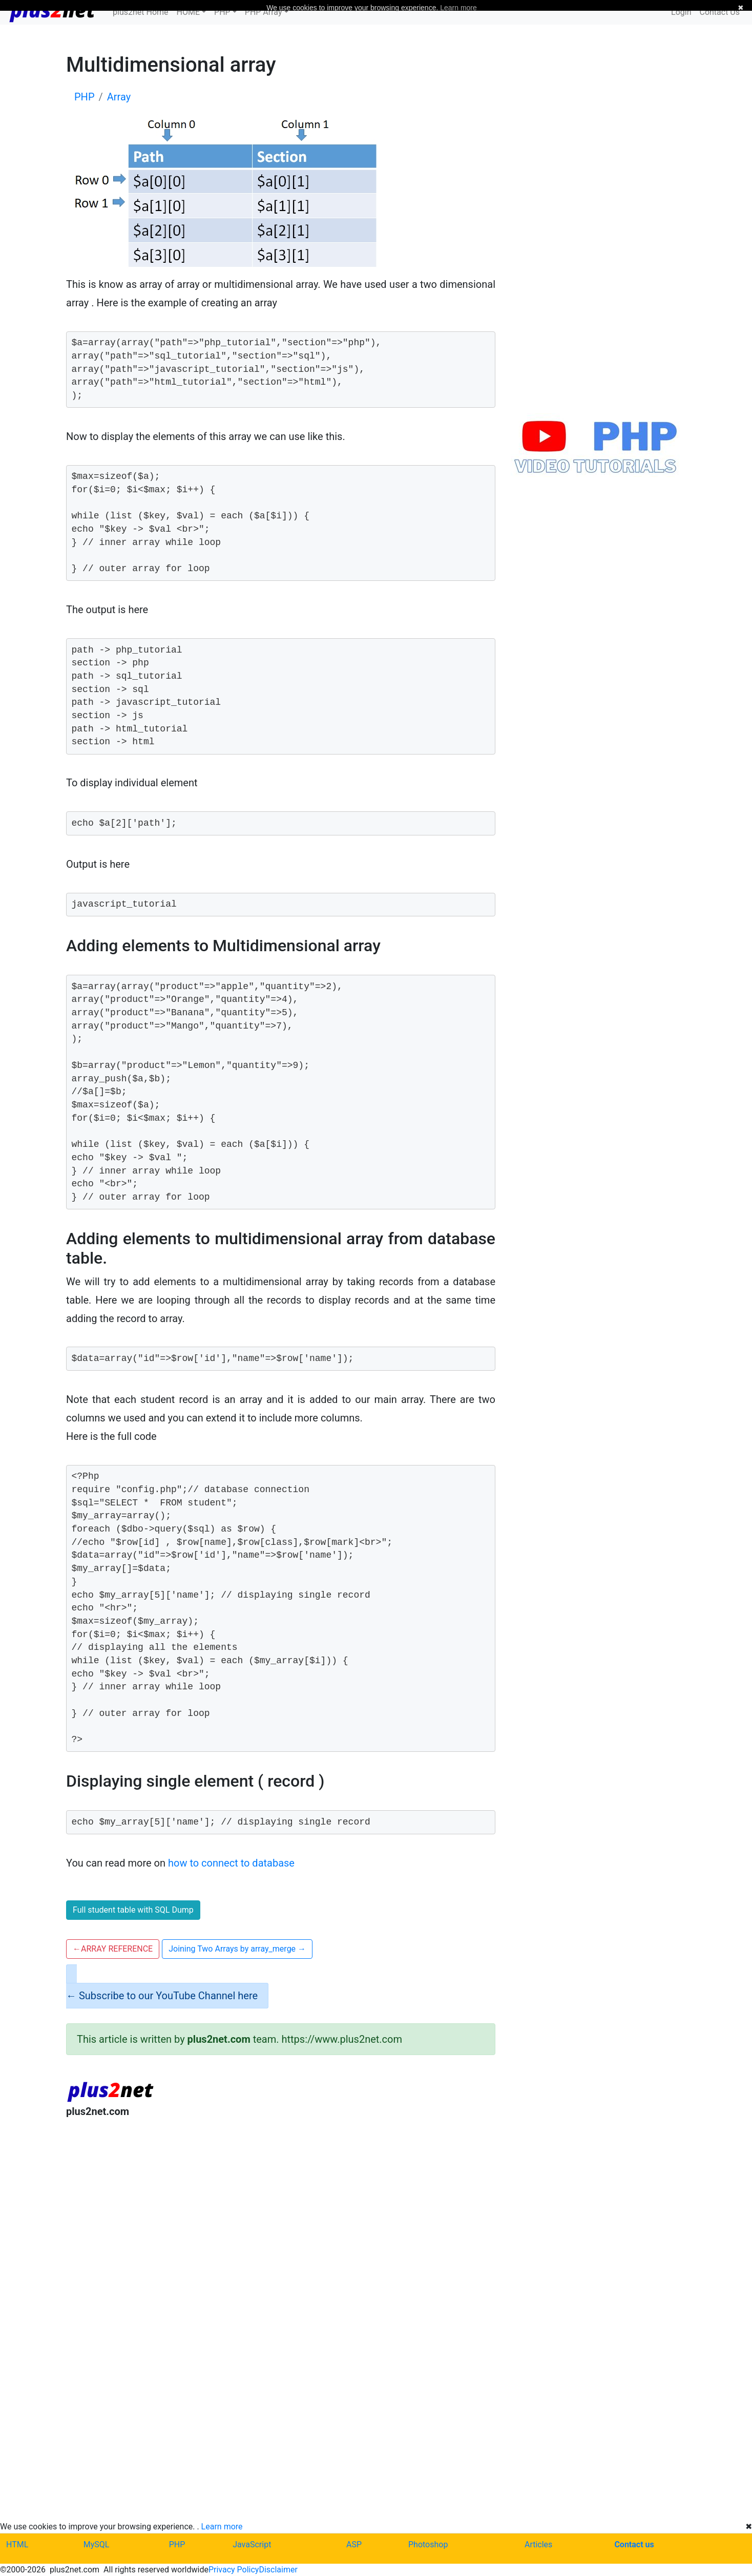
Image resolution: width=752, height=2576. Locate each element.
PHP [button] (222, 12)
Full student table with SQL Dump (133, 1910)
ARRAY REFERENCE (113, 1949)
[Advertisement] (280, 2210)
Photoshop (428, 2544)
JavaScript (252, 2544)
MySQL (96, 2544)
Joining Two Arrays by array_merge (237, 1949)
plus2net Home (141, 12)
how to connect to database (231, 1863)
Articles (538, 2544)
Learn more (222, 2526)
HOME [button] (188, 12)
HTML (17, 2544)
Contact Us (719, 12)
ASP (354, 2544)
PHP (177, 2544)
